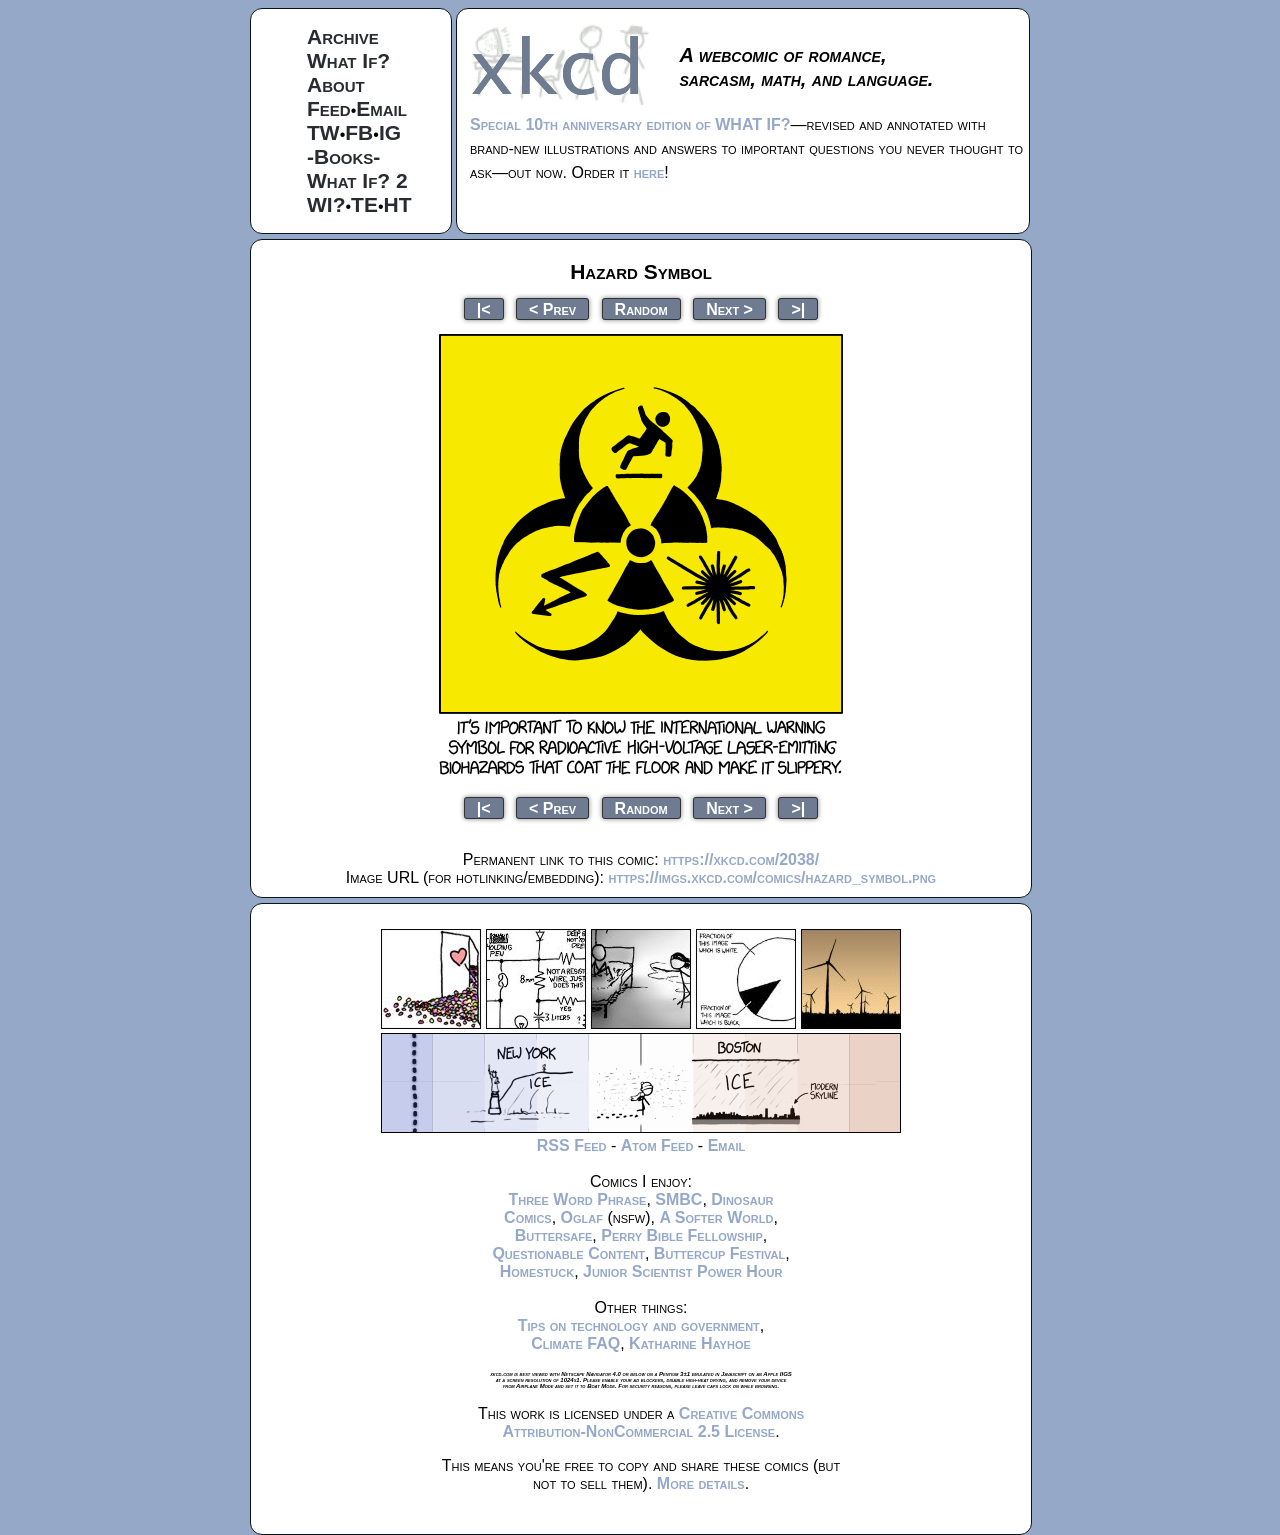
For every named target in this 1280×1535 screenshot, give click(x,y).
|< (484, 308)
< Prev (552, 308)
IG (390, 132)
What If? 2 (357, 180)
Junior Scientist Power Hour (682, 1271)
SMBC (678, 1199)
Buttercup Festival (719, 1253)
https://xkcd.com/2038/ (741, 859)
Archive (343, 36)
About (336, 84)
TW (323, 132)
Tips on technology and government (639, 1325)
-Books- (343, 156)
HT (398, 204)
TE (364, 204)
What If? (348, 60)
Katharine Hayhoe (690, 1343)
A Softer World (716, 1217)
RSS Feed (572, 1145)
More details (701, 1483)
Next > (729, 308)
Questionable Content (568, 1253)
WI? (326, 204)
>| (798, 308)
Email (381, 108)
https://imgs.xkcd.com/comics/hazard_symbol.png (772, 877)
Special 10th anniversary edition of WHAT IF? (630, 124)
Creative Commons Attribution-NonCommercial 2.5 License (653, 1422)
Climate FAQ (575, 1343)
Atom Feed (657, 1145)
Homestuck (537, 1271)
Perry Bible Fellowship (682, 1235)
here (649, 172)
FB (359, 132)
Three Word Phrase (577, 1199)
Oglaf (582, 1217)
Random (641, 308)
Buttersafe (554, 1235)
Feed (329, 108)
